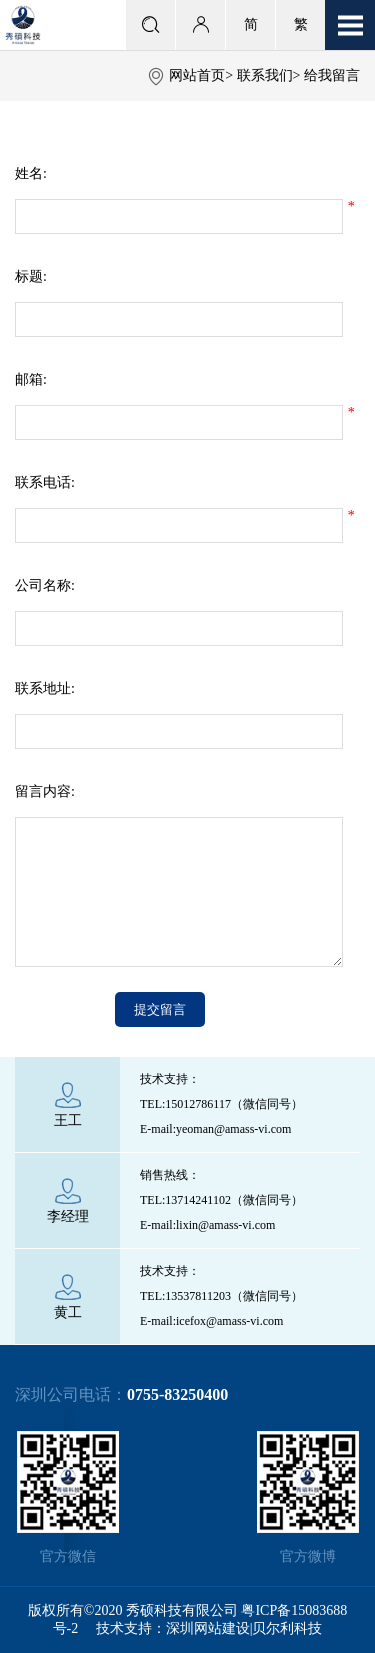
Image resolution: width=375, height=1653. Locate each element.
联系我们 (265, 75)
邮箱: (31, 379)
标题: (31, 276)
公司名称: (45, 585)
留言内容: (45, 791)
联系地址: (45, 688)
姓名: (31, 173)
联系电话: (45, 482)
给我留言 (332, 75)
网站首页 (197, 75)
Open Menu (350, 25)
